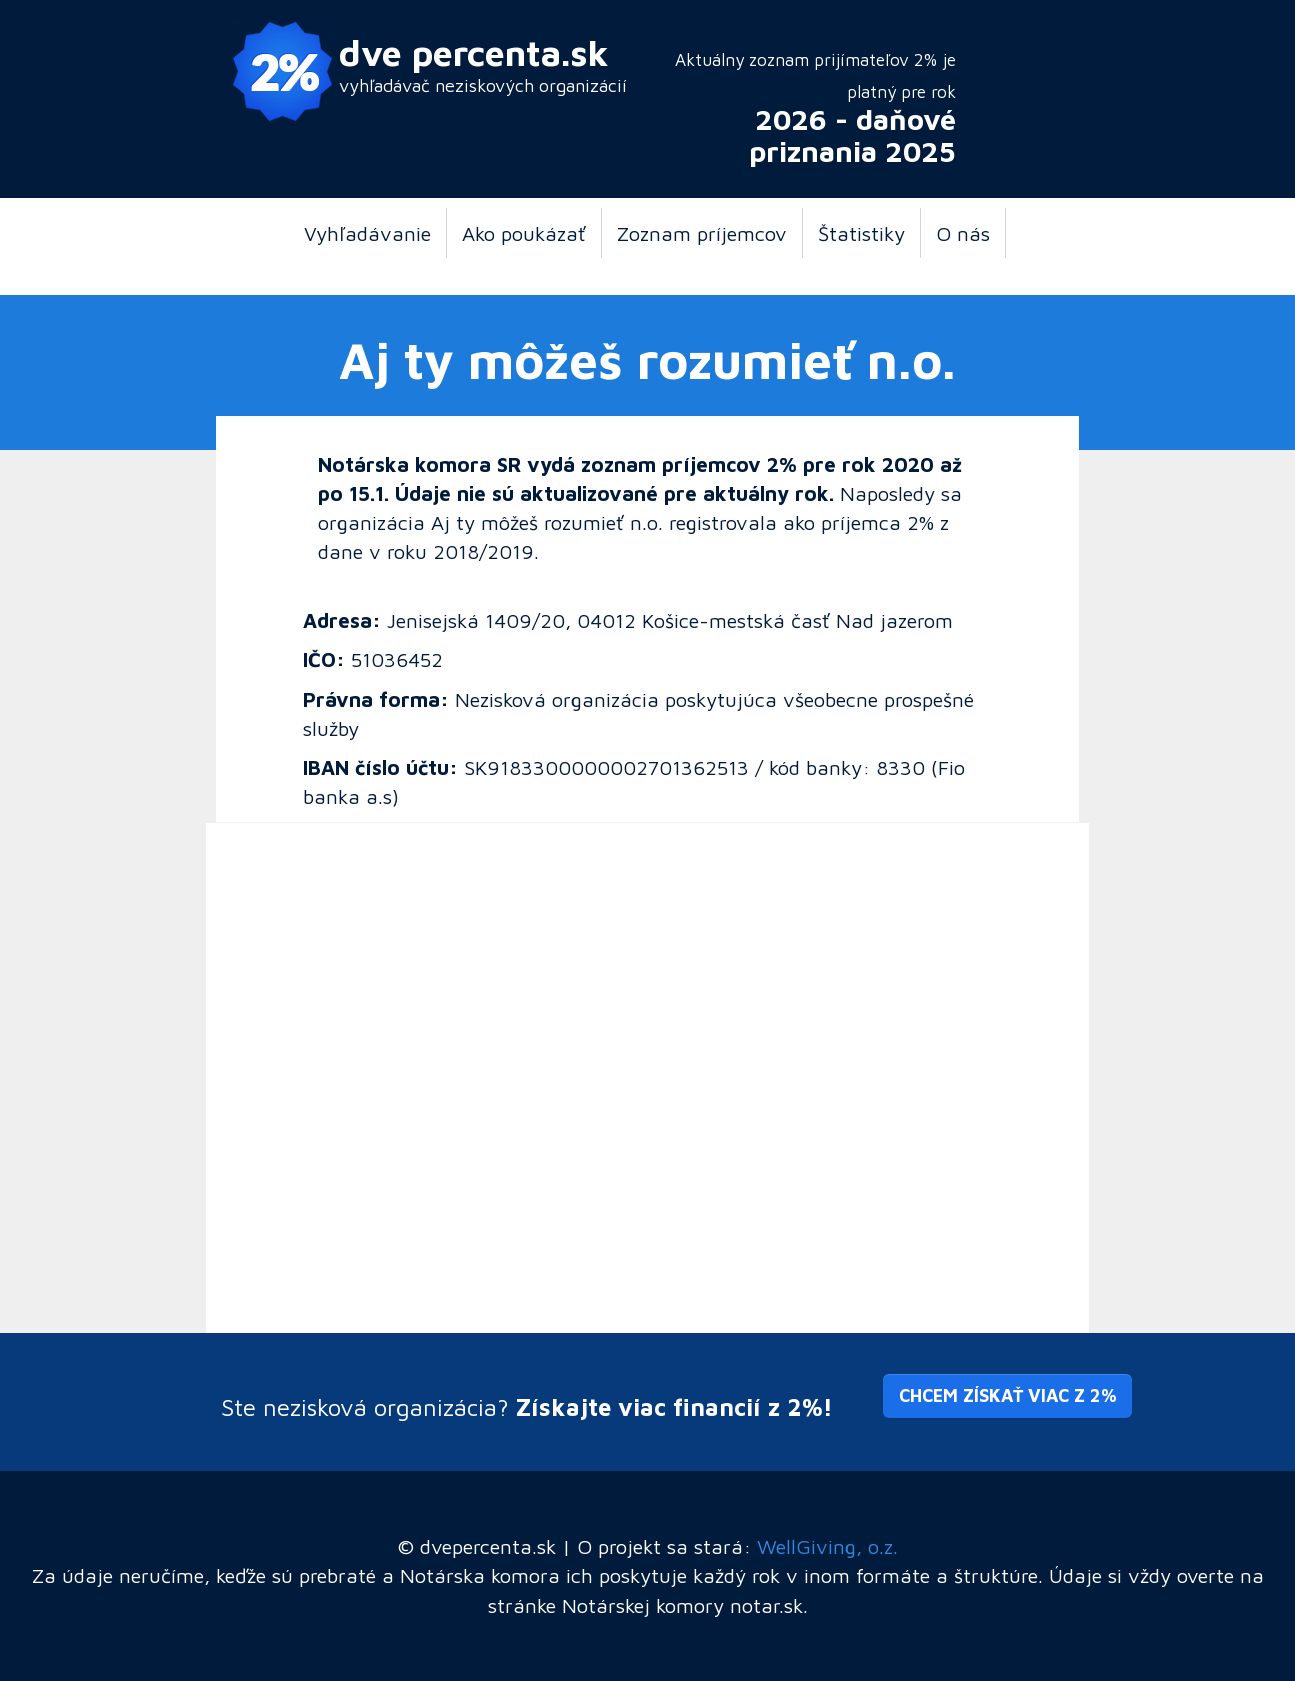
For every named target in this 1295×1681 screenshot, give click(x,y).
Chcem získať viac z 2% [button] (1007, 1395)
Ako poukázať (524, 233)
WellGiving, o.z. (827, 1546)
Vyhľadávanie (367, 233)
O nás (963, 233)
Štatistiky (861, 233)
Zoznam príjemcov (702, 233)
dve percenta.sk (474, 52)
